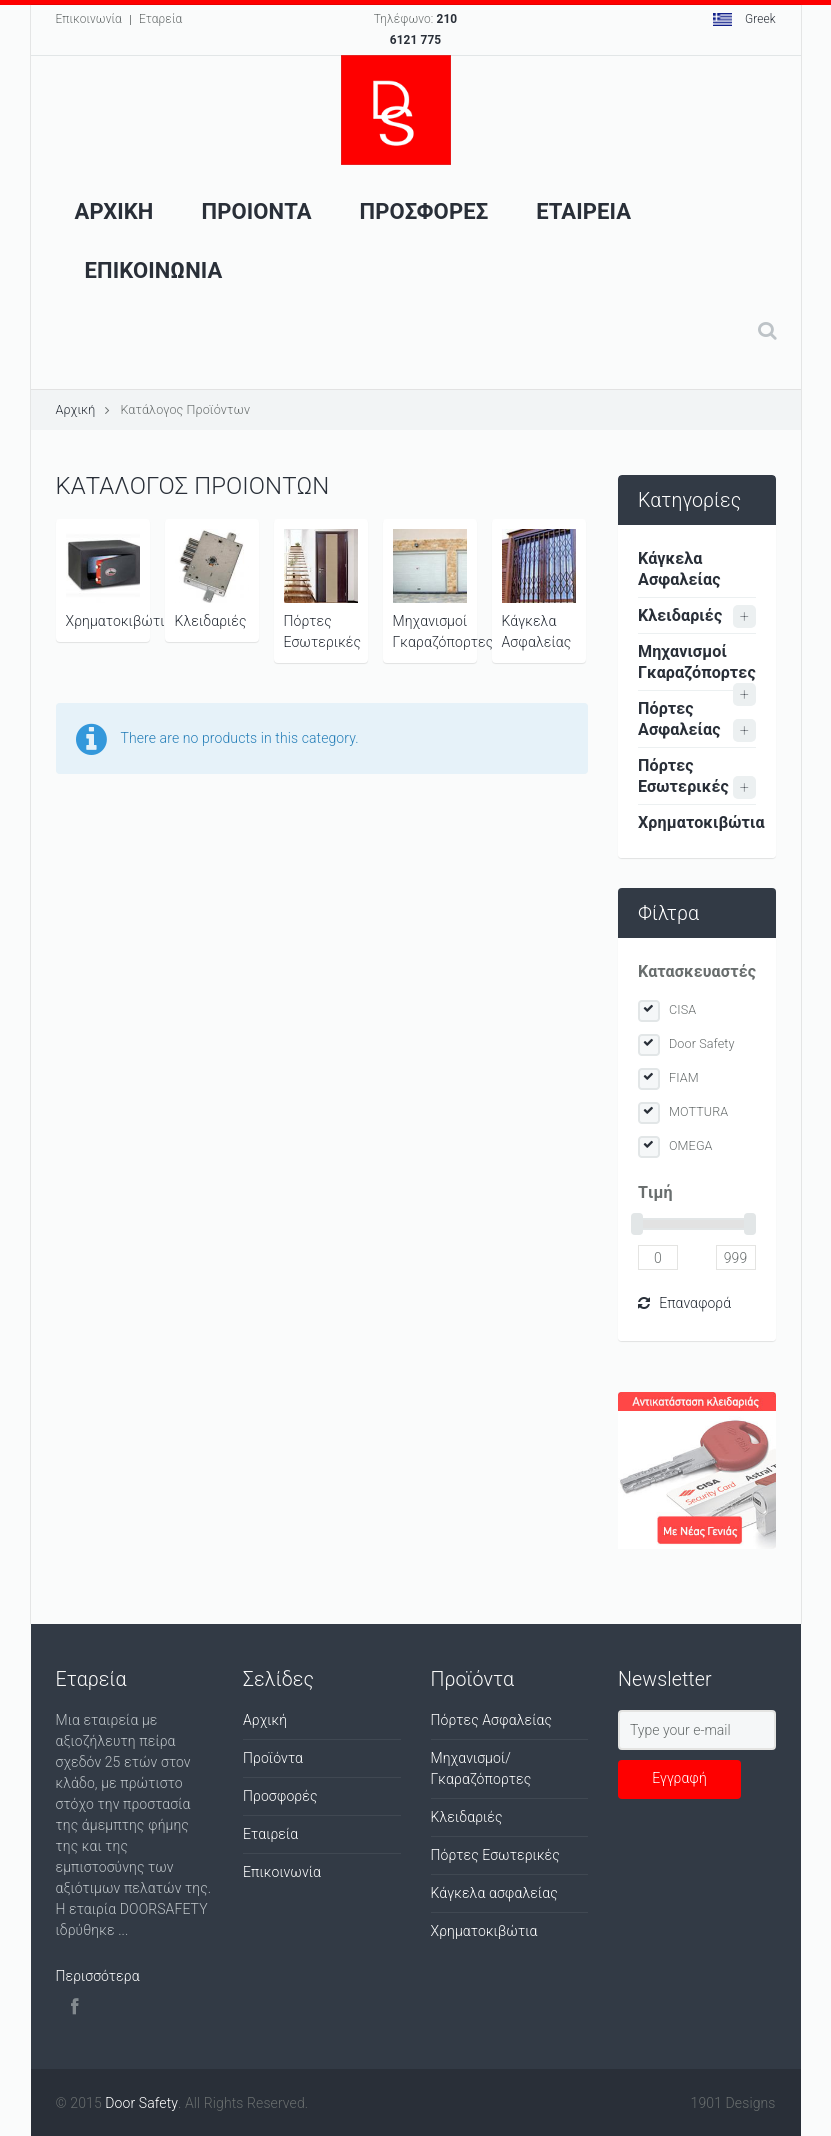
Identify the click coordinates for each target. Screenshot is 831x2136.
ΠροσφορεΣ (424, 211)
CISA (682, 1009)
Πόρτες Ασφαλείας (679, 719)
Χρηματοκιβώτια (108, 579)
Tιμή (655, 1192)
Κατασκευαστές (697, 971)
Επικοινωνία (89, 19)
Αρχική (76, 409)
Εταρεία (160, 19)
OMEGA (691, 1145)
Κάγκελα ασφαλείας (494, 1893)
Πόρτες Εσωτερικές (323, 589)
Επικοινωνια (154, 270)
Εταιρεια (583, 211)
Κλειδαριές (212, 579)
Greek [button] (744, 19)
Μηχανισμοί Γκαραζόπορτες (435, 589)
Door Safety (702, 1043)
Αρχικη (114, 211)
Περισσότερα (98, 1976)
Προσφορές (280, 1796)
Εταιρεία (270, 1834)
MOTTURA (698, 1111)
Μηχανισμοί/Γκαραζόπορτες (481, 1768)
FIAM (684, 1077)
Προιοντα (257, 211)
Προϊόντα (273, 1758)
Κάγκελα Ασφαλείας (539, 589)
